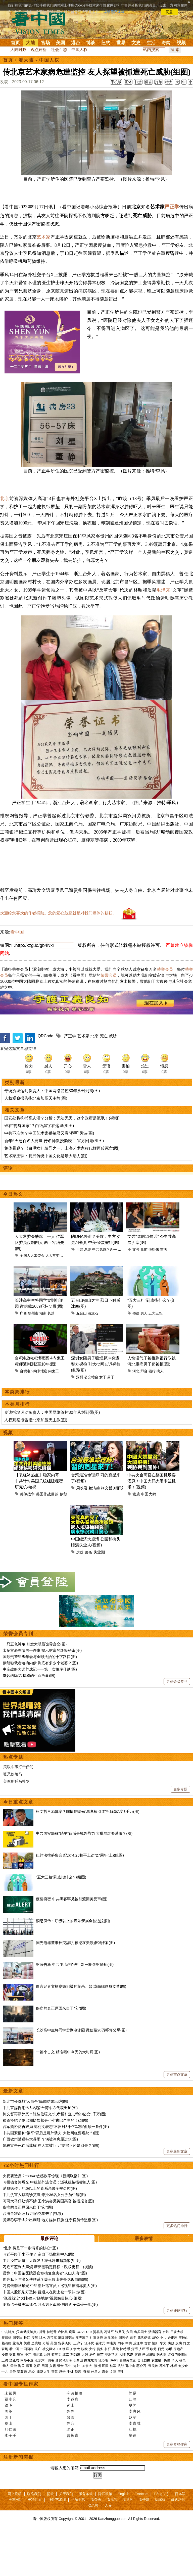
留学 (13, 2411)
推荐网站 (15, 2545)
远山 (71, 2450)
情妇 (155, 2388)
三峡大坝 (176, 2377)
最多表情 (144, 2283)
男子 (110, 1422)
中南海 (111, 2388)
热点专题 (13, 1802)
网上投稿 (15, 2539)
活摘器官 (154, 2377)
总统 (87, 1295)
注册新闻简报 (18, 2502)
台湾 (47, 2400)
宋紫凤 (11, 2438)
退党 (133, 2383)
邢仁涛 (11, 2474)
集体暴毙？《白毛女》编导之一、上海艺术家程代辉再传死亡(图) (62, 1193)
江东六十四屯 (44, 2405)
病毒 (72, 2377)
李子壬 (11, 2480)
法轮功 (14, 2405)
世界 (120, 42)
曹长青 (73, 2480)
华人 (174, 2405)
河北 (135, 1416)
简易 (133, 2438)
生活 (151, 42)
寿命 (105, 2417)
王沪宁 (78, 2388)
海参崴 (37, 2400)
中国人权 (79, 49)
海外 (77, 2411)
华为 (163, 2388)
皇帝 (12, 2417)
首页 (15, 42)
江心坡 (103, 2405)
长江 (27, 2383)
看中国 (41, 22)
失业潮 (99, 1597)
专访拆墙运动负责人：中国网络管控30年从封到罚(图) (52, 1136)
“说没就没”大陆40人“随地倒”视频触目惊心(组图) (42, 2343)
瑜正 (71, 2474)
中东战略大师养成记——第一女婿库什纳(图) (40, 1714)
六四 (129, 2377)
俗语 (135, 1358)
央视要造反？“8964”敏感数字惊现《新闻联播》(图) (45, 2221)
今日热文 (13, 1239)
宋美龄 (153, 2411)
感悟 (62, 2417)
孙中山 (130, 2411)
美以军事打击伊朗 (18, 1812)
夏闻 (133, 2450)
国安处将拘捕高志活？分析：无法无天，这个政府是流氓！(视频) (62, 1163)
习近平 (123, 1295)
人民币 (144, 2394)
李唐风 (135, 2456)
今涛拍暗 (75, 2438)
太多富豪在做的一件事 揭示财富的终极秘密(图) (42, 1695)
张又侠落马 (12, 1819)
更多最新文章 (176, 2197)
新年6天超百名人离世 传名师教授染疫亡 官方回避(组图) (54, 1186)
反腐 (178, 2388)
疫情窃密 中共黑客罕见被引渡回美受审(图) (71, 1944)
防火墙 (161, 2400)
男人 (144, 1358)
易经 (32, 2417)
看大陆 (26, 60)
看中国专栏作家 (20, 2429)
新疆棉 (6, 2383)
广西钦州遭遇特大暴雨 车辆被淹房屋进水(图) (40, 2184)
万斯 (45, 2388)
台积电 (25, 1416)
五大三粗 (156, 1358)
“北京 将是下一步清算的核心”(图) (30, 2293)
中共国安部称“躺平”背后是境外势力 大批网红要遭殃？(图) (84, 1878)
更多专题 (180, 1834)
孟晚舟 (17, 2388)
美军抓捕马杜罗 (16, 1826)
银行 (152, 1416)
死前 (144, 1295)
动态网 (93, 2550)
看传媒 (144, 2545)
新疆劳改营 (128, 2405)
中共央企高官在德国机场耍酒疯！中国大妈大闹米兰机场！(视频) (151, 1526)
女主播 (157, 2405)
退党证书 (178, 2545)
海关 (21, 2411)
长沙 (51, 1358)
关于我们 (66, 2539)
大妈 (84, 2400)
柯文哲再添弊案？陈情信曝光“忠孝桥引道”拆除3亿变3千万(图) (87, 1857)
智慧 (54, 2417)
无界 (108, 2550)
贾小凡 (11, 2444)
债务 (100, 2394)
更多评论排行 (176, 2356)
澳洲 (97, 2411)
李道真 (73, 2444)
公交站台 (91, 1422)
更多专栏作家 (176, 2490)
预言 (78, 2417)
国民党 (123, 2383)
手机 (70, 2417)
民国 (105, 2411)
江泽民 (89, 2388)
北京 (4, 543)
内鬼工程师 (57, 1416)
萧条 (88, 1597)
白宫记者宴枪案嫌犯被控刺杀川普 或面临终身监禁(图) (81, 2031)
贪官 (147, 2388)
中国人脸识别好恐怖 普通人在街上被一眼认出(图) (44, 2337)
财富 (20, 2400)
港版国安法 (66, 2383)
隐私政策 (105, 2539)
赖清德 (94, 1533)
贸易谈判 (65, 2388)
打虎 (186, 2388)
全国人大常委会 (32, 1301)
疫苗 (34, 2383)
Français (141, 2539)
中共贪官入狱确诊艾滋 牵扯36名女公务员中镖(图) (44, 2240)
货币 (134, 2394)
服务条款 (86, 2539)
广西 (23, 1358)
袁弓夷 (52, 2383)
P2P (130, 2400)
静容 (71, 2468)
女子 (102, 1422)
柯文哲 (106, 1533)
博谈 (90, 42)
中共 (163, 2383)
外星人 (96, 2417)
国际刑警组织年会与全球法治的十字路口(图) (40, 1702)
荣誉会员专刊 (18, 1678)
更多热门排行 (176, 2271)
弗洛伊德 (144, 2383)
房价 (80, 1597)
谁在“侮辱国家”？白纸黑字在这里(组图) (39, 1171)
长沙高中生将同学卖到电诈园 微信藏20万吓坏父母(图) (81, 2075)
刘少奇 (183, 2411)
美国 (60, 42)
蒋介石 (141, 2411)
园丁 (9, 2462)
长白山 (78, 2405)
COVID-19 (84, 2377)
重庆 (163, 1295)
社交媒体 (49, 2394)
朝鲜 (65, 2394)
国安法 (17, 2383)
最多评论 (49, 2283)
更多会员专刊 (176, 1727)
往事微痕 (96, 2383)
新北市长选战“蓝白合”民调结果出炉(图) (35, 2147)
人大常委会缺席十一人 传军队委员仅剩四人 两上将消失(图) (39, 1288)
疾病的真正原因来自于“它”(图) (61, 2053)
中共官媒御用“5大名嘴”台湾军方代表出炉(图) (40, 2153)
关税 (27, 2388)
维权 (171, 2400)
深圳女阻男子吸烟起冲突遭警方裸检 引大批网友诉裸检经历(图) (95, 1409)
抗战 (121, 2411)
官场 (45, 42)
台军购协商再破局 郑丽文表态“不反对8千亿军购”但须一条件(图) (56, 2172)
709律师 (181, 2400)
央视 (167, 2405)
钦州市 (33, 1358)
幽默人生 (43, 2417)
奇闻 (166, 42)
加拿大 (75, 2394)
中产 (28, 2400)
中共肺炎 (8, 2377)
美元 (115, 2394)
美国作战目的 (47, 1539)
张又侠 (120, 2377)
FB (59, 2394)
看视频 (112, 2545)
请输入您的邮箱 (65, 2513)
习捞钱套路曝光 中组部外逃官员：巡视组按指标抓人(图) (50, 2227)
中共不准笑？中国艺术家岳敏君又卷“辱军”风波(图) (49, 1178)
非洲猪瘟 (111, 2400)
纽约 (105, 42)
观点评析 (39, 49)
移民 (182, 2405)
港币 (169, 2394)
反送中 (138, 2388)
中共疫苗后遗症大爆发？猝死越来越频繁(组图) (42, 2306)
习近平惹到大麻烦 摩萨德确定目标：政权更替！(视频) (48, 2312)
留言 (148, 82)
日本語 (180, 2539)
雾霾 (137, 2400)
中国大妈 (148, 1539)
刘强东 (75, 2400)
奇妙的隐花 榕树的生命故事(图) (29, 1721)
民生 (68, 2411)
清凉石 (93, 1358)
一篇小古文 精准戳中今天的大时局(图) (68, 2097)
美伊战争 (27, 1539)
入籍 (52, 2411)
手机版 (116, 82)
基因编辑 (148, 2400)
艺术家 (44, 259)
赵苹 (133, 2462)
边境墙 (36, 2388)
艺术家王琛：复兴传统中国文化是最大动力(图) (45, 1201)
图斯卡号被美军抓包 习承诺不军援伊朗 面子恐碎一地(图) (50, 2350)
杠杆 (108, 2394)
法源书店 (78, 2545)
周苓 (9, 2456)
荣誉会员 (165, 1014)
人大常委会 (54, 1301)
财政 (12, 2400)
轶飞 (9, 2450)
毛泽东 (163, 635)
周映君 (81, 1533)
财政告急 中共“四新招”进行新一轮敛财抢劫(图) (75, 2010)
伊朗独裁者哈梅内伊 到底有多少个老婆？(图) (40, 1708)
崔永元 (100, 2388)
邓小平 (164, 2411)
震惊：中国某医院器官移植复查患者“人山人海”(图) (45, 2318)
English (123, 2539)
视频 (181, 42)
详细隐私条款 (114, 12)
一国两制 (26, 2394)
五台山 (81, 1358)
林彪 (173, 2411)
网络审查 (26, 2405)
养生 (121, 2417)
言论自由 (143, 2405)
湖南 (42, 1358)
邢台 (144, 1416)
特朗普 (52, 2377)
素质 (136, 1539)
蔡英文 (56, 2400)
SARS (114, 2405)
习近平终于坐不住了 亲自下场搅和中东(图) (38, 2299)
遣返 (29, 2411)
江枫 (133, 2474)
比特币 (125, 2394)
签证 (37, 2411)
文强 (135, 1295)
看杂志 (96, 2545)
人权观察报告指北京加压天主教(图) (35, 1143)
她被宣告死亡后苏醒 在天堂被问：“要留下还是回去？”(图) (51, 2191)
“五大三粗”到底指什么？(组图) (61, 1922)
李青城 (135, 2468)
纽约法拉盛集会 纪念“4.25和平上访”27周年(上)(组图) (80, 1900)
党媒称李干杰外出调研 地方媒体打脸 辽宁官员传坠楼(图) (50, 2265)
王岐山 (183, 2383)
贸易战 (98, 2377)
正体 (128, 82)
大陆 (30, 42)
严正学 (172, 229)
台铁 (166, 2377)
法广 (38, 2394)
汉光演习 (82, 2383)
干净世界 (35, 2545)
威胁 (113, 1081)
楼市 (5, 2400)
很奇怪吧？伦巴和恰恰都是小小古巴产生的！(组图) (45, 2165)
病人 (160, 1416)
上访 (5, 2405)
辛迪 (133, 2480)
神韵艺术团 (57, 2545)
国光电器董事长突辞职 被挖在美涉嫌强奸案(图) (75, 1988)
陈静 (71, 2456)
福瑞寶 (160, 2545)
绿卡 (60, 2411)
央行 (92, 2394)
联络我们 (34, 2539)
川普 (79, 1295)
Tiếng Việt (161, 2539)
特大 (168, 82)
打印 (158, 82)
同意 (169, 12)
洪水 (42, 2383)
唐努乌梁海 (64, 2405)
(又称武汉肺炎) (27, 2377)
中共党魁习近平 (104, 1295)
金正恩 (172, 2383)
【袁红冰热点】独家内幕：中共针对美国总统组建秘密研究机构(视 (39, 1526)
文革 (113, 2417)
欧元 (153, 2394)
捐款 (50, 2539)
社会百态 (59, 49)
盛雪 (71, 2462)
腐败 (171, 2388)
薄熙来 (154, 1295)
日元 (161, 2394)
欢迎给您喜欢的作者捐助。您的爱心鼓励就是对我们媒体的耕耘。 (58, 958)
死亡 (104, 1081)
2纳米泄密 (39, 1416)
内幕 (121, 2388)
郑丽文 (119, 1533)
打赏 (138, 82)
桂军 (113, 2411)
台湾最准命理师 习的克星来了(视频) (33, 2259)
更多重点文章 (176, 2120)
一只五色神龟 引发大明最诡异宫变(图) (35, 1689)
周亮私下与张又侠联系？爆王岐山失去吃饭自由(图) (45, 2324)
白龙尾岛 (90, 2405)
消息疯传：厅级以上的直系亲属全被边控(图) (73, 1966)
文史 (135, 42)
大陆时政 (18, 49)
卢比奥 (63, 2377)
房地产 (178, 2394)
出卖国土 (140, 2377)
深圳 (79, 1422)
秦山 (9, 2468)
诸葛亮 (22, 2417)
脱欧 (84, 2394)
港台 (75, 42)
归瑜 (133, 2444)
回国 (44, 2411)
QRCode (45, 1081)
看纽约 (128, 2545)
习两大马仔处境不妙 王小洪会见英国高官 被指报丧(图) (48, 2246)
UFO (155, 2383)
